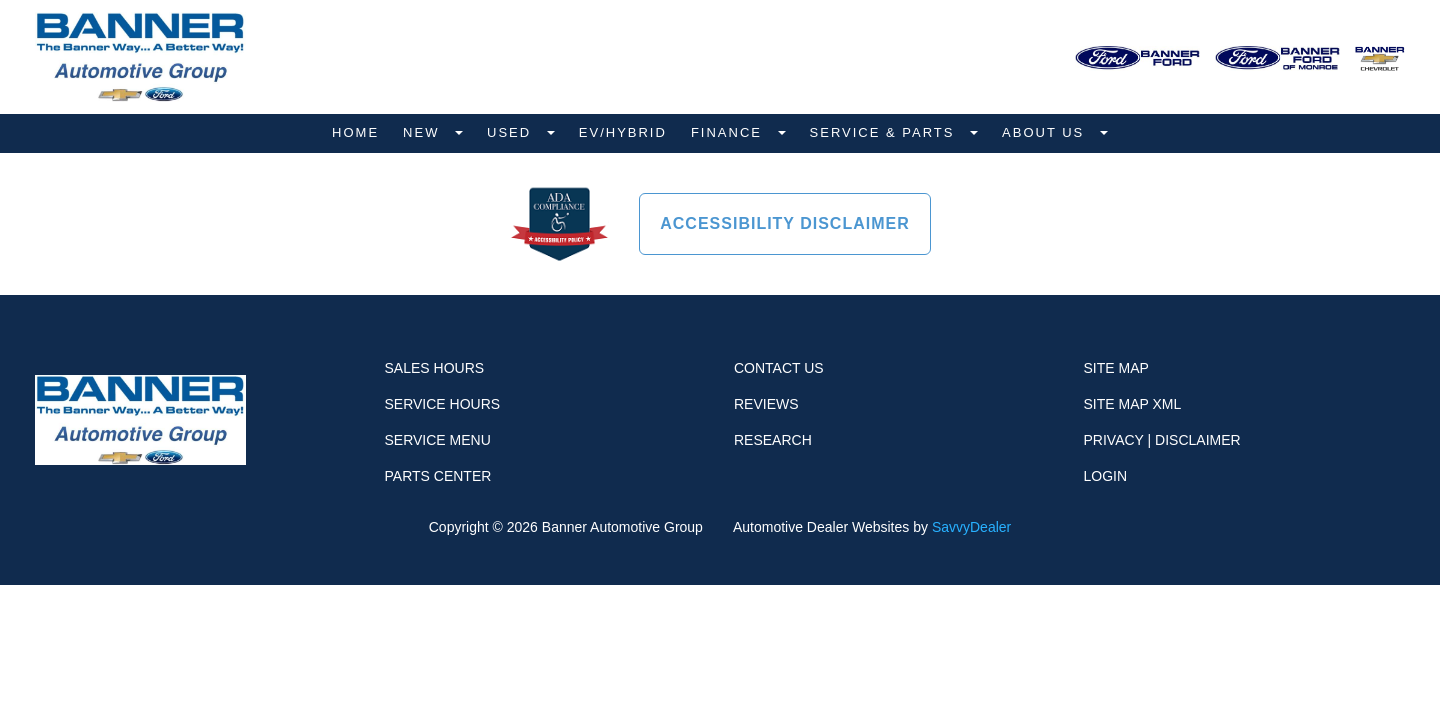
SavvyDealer (971, 527)
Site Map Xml (1133, 404)
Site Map (1116, 368)
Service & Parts (885, 132)
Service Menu (438, 440)
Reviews (766, 404)
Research (773, 440)
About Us (1046, 132)
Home (355, 132)
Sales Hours (435, 368)
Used (512, 132)
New (424, 132)
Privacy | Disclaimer (1162, 440)
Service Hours (443, 404)
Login (1106, 476)
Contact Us (779, 368)
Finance (729, 132)
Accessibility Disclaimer (785, 223)
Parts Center (438, 476)
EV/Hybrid (623, 132)
